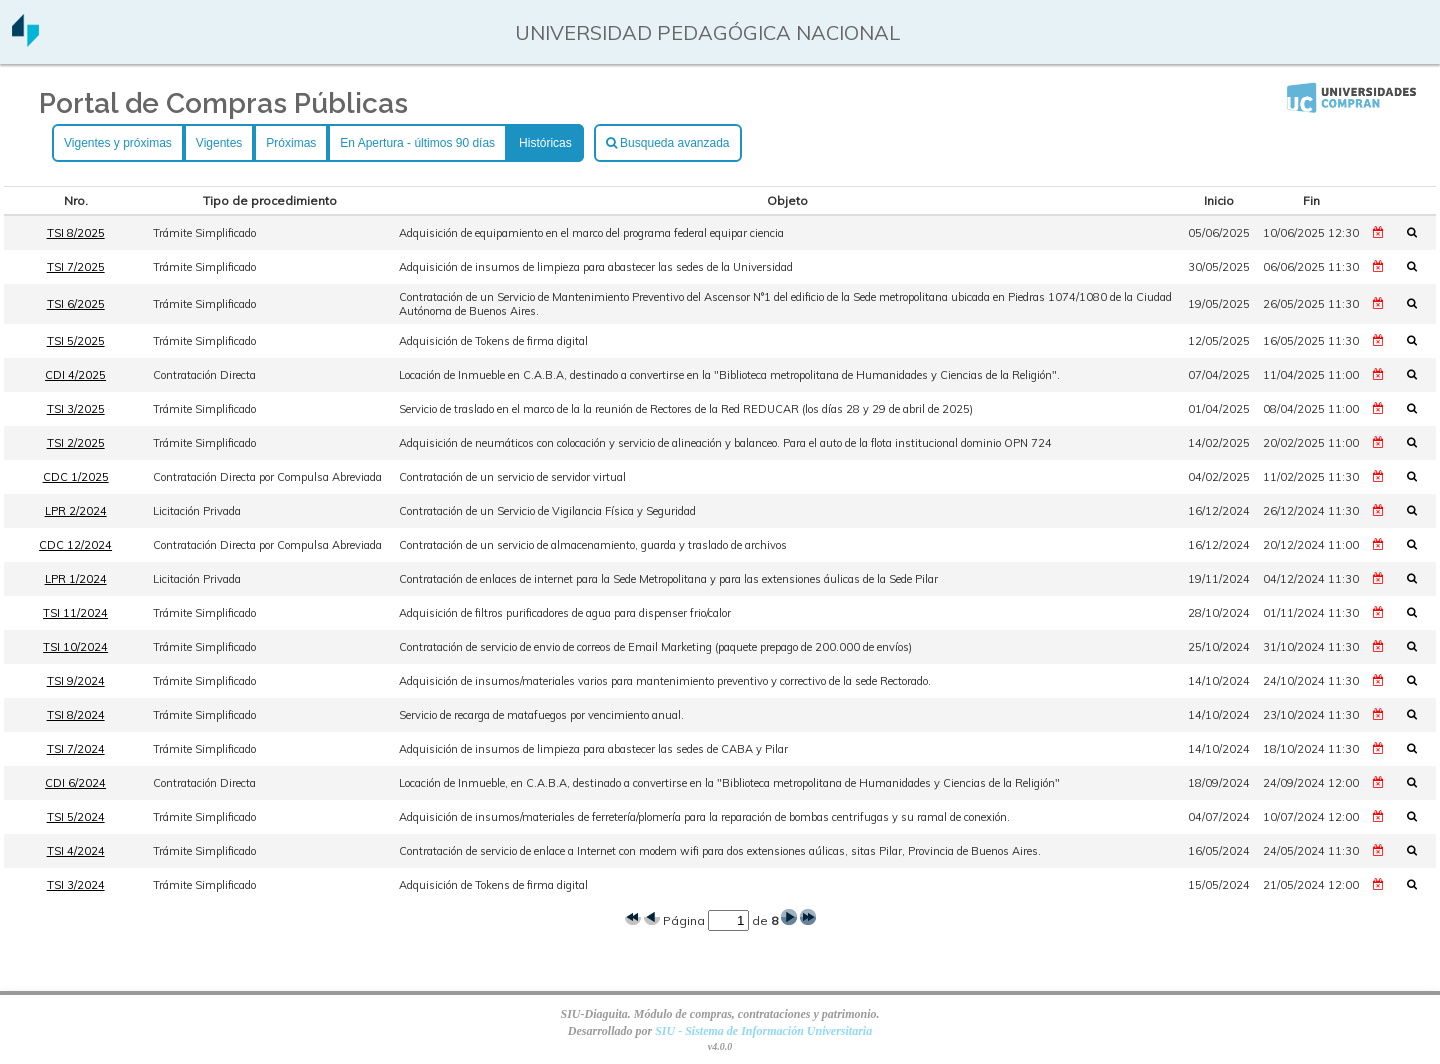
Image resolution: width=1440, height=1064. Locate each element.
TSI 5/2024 (76, 817)
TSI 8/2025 (76, 233)
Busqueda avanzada (668, 143)
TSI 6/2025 (76, 304)
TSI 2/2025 (76, 443)
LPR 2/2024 (76, 511)
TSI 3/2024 (76, 885)
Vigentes (219, 143)
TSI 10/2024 (75, 647)
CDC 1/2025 (76, 477)
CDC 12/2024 (75, 545)
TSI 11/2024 (75, 613)
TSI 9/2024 (76, 681)
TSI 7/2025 (76, 267)
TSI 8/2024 (76, 715)
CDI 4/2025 (75, 375)
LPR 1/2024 (76, 579)
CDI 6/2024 (75, 783)
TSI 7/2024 (76, 749)
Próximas (291, 143)
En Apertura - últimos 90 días (417, 143)
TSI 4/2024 (76, 851)
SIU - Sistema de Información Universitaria (763, 1031)
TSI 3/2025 (76, 409)
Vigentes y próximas (118, 143)
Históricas (545, 143)
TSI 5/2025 (76, 341)
